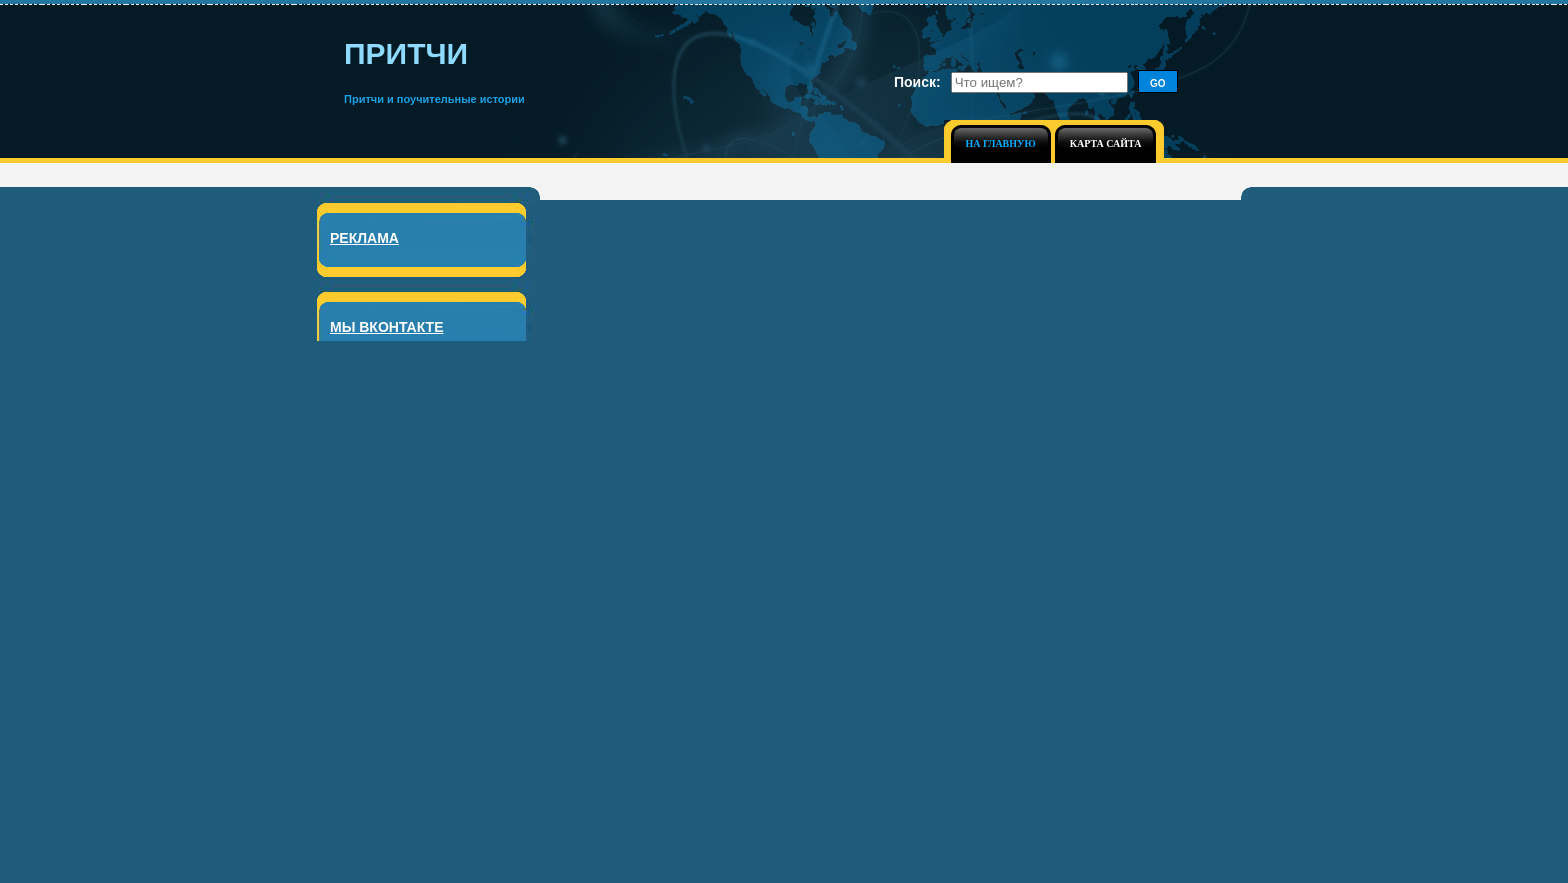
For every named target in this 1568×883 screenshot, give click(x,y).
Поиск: (917, 82)
